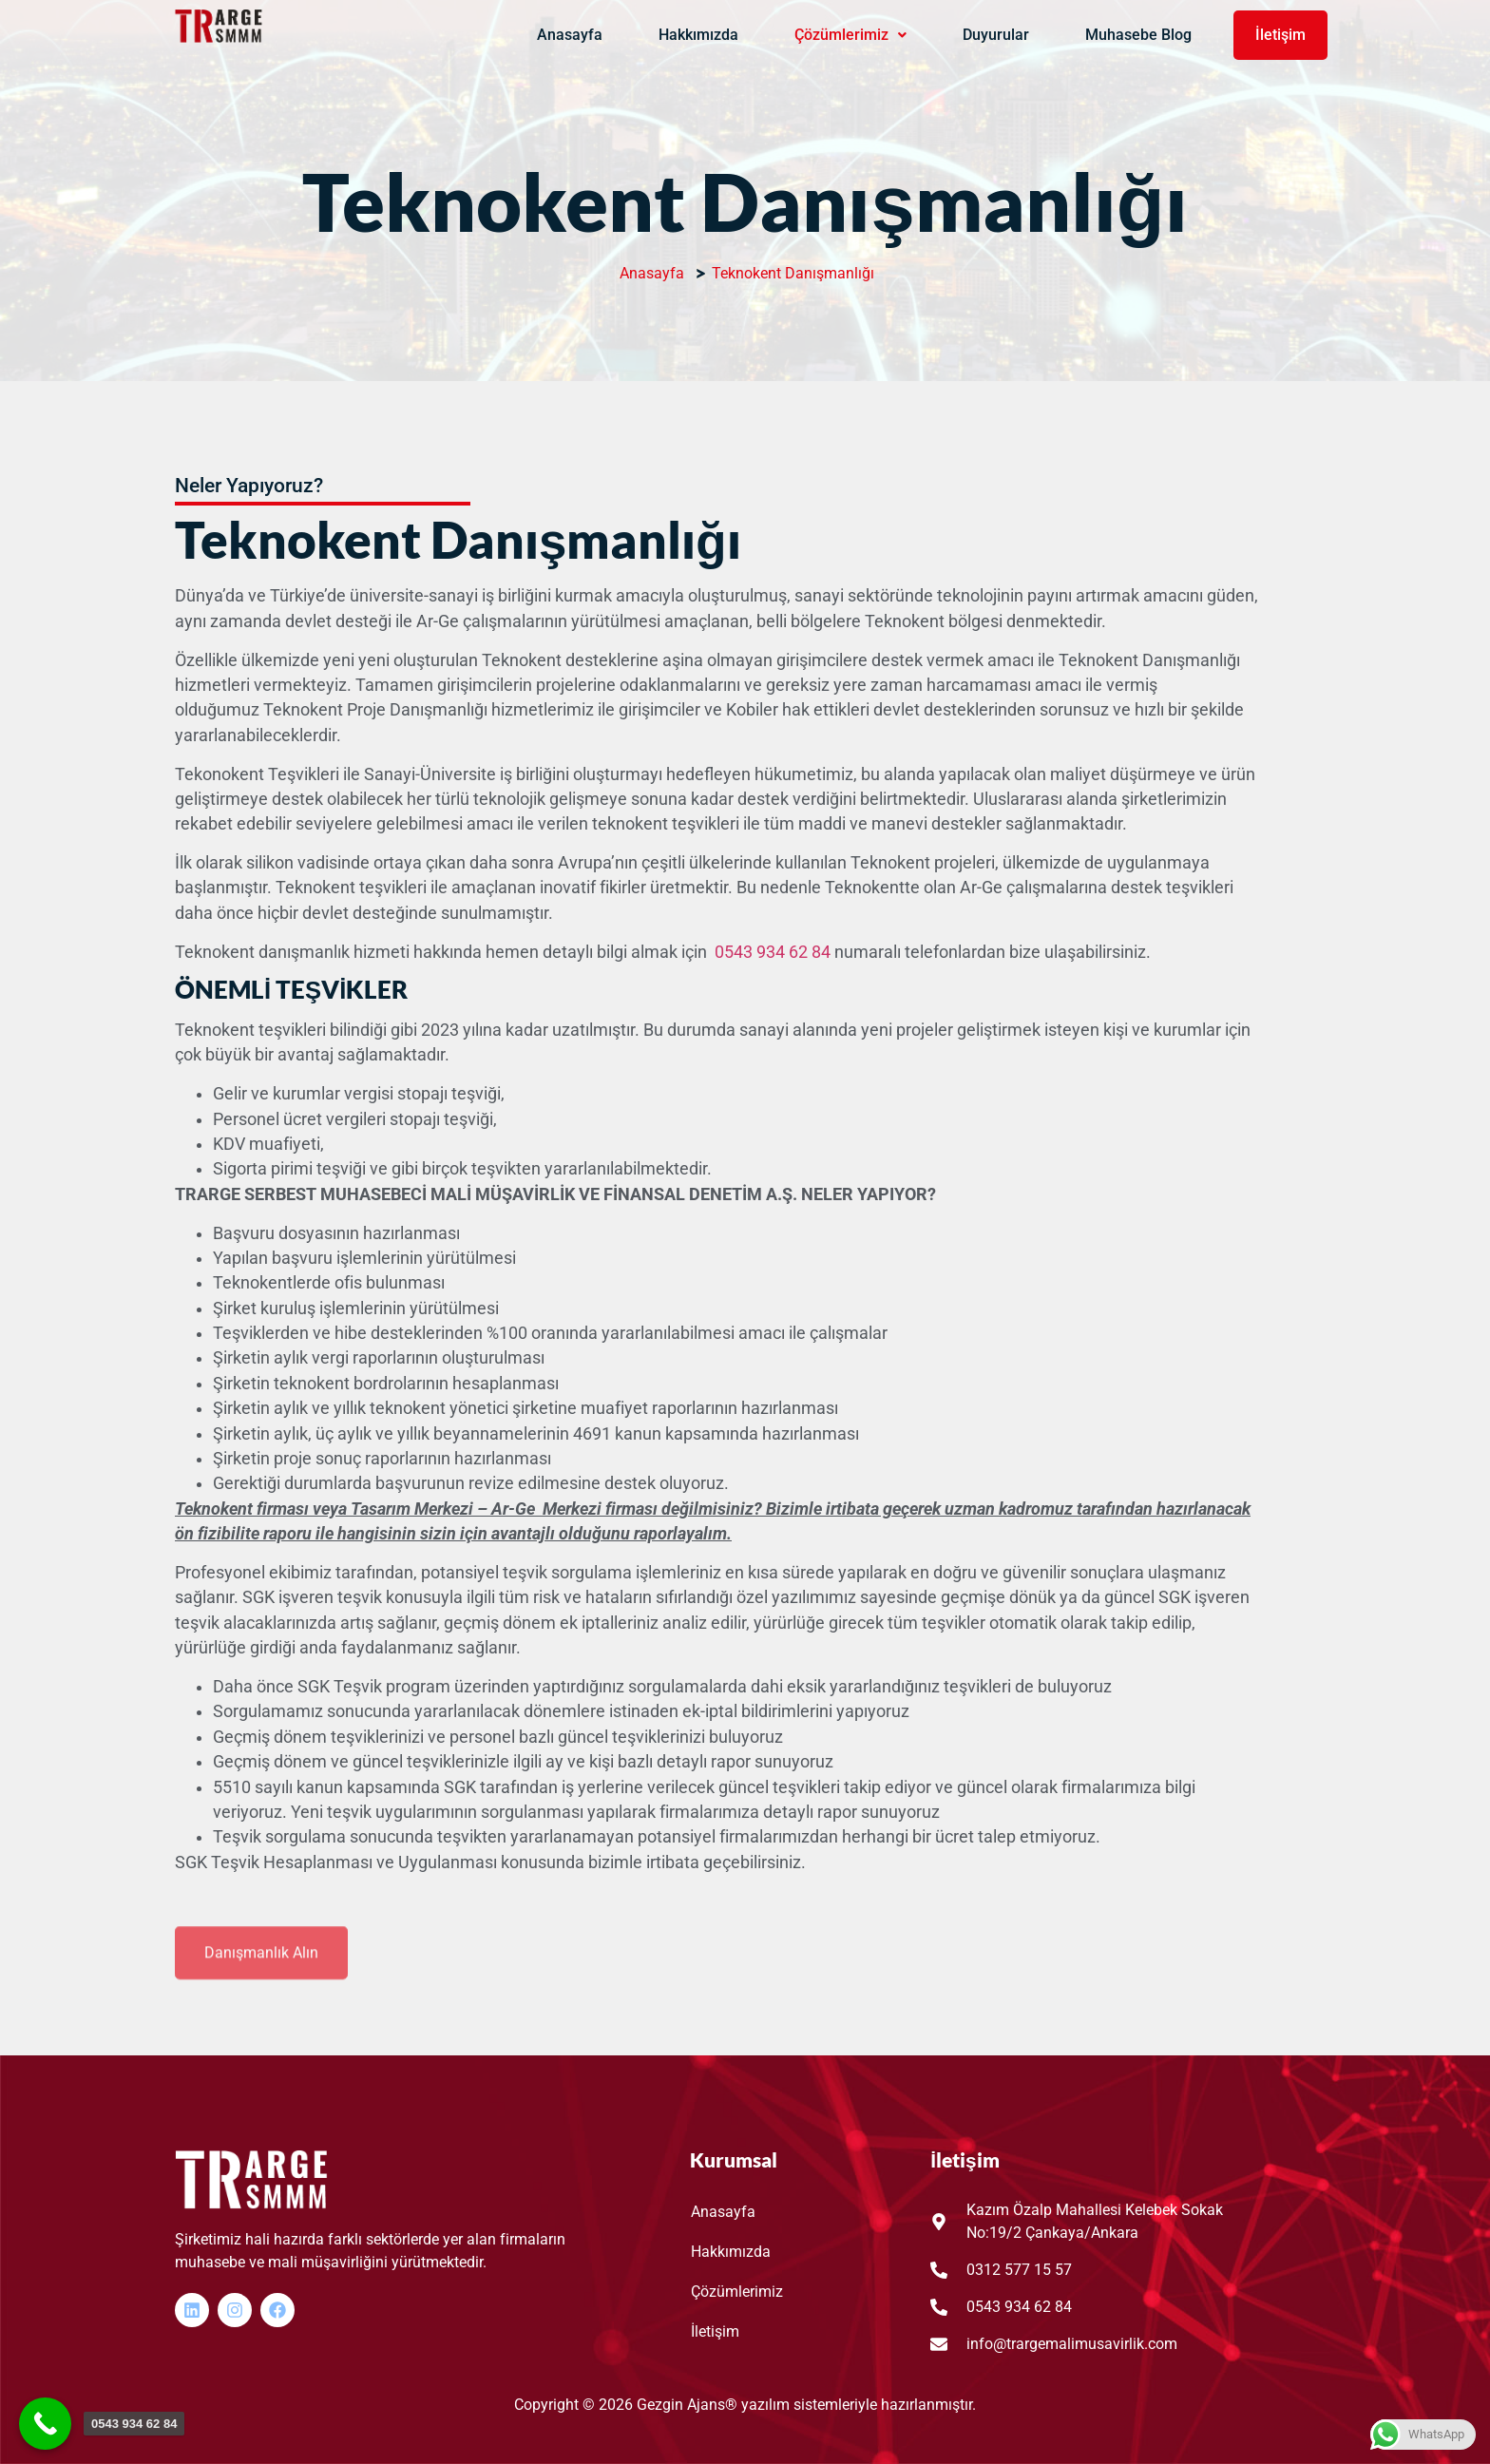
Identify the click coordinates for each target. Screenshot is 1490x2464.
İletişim (1280, 35)
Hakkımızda (698, 35)
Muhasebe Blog (1138, 35)
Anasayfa (569, 35)
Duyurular (996, 35)
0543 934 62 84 (773, 952)
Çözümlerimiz (850, 35)
